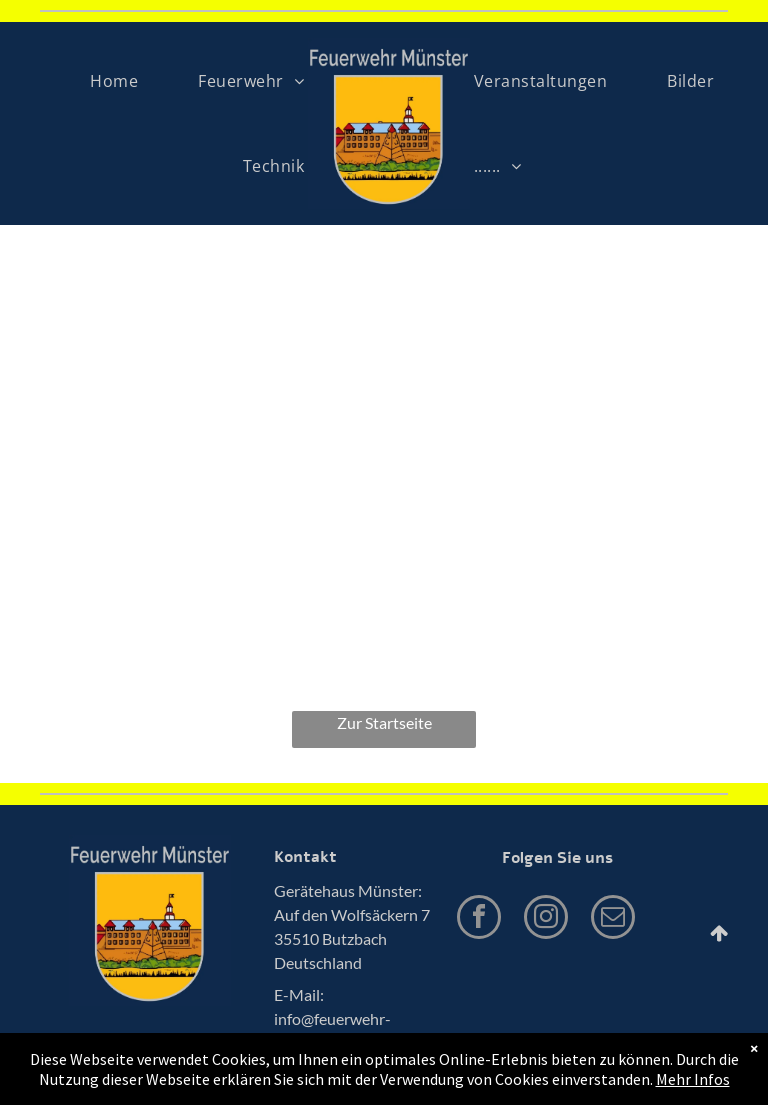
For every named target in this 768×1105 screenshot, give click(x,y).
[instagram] (546, 919)
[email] (613, 919)
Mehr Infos (693, 1079)
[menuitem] (114, 81)
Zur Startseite (384, 722)
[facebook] (479, 919)
